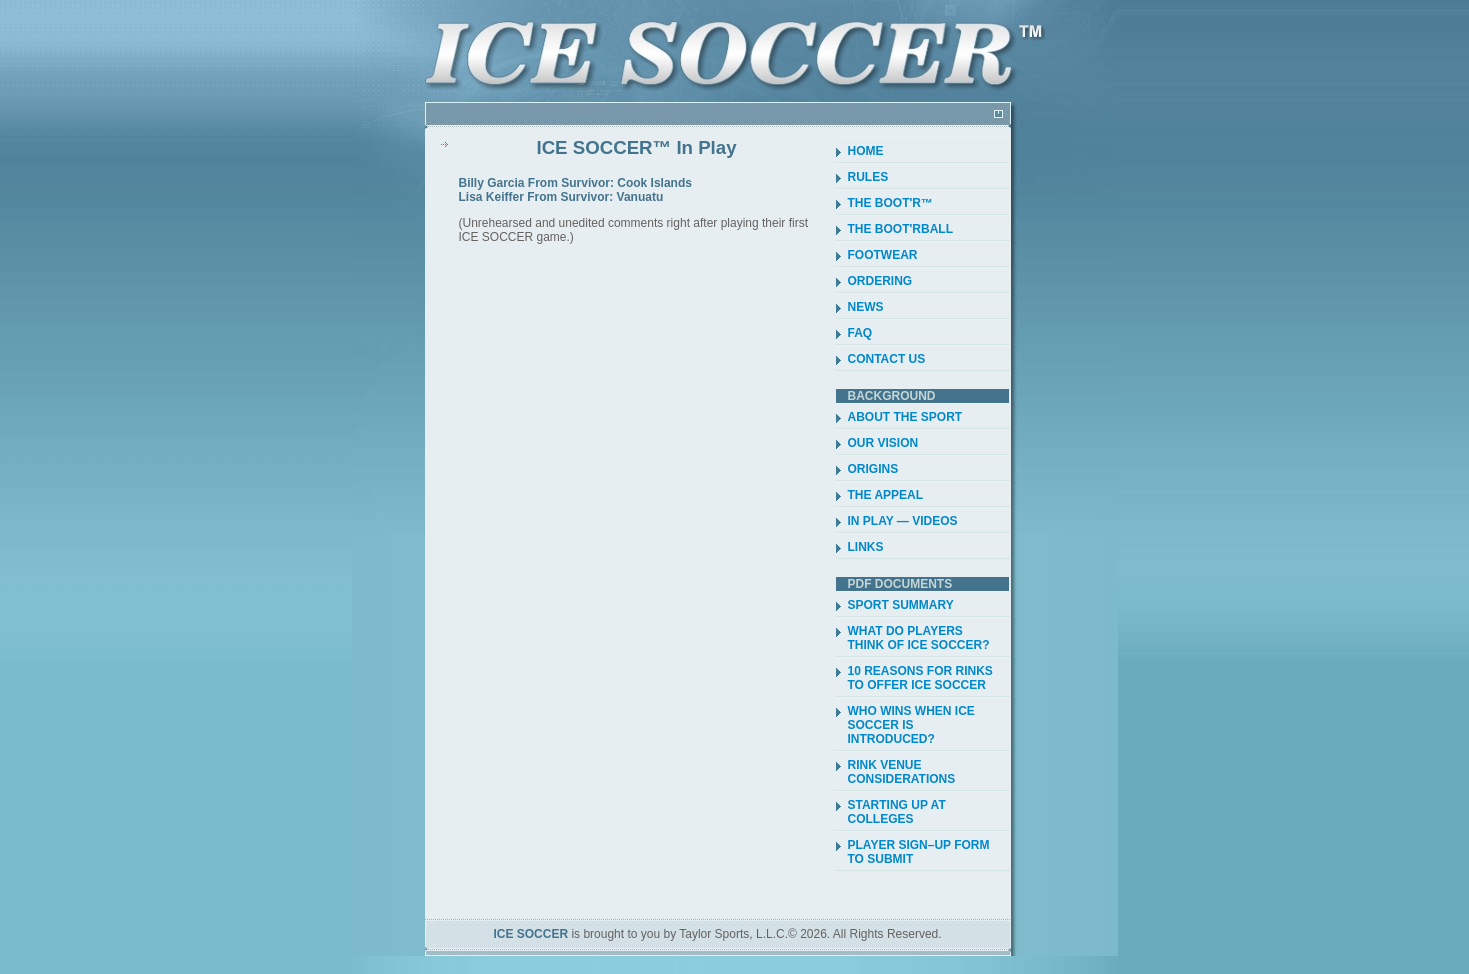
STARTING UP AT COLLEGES (897, 812)
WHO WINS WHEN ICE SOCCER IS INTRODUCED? (911, 725)
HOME (866, 151)
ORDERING (880, 281)
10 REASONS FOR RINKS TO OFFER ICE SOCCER (920, 678)
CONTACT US (887, 359)
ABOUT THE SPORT (905, 417)
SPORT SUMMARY (901, 605)
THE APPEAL (886, 495)
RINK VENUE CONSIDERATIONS (902, 772)
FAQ (860, 333)
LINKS (866, 547)
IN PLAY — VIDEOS (903, 521)
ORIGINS (873, 469)
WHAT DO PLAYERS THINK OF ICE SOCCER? (919, 638)
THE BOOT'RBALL (901, 229)
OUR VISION (883, 443)
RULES (868, 177)
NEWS (866, 307)
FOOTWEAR (883, 255)
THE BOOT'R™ (891, 203)
